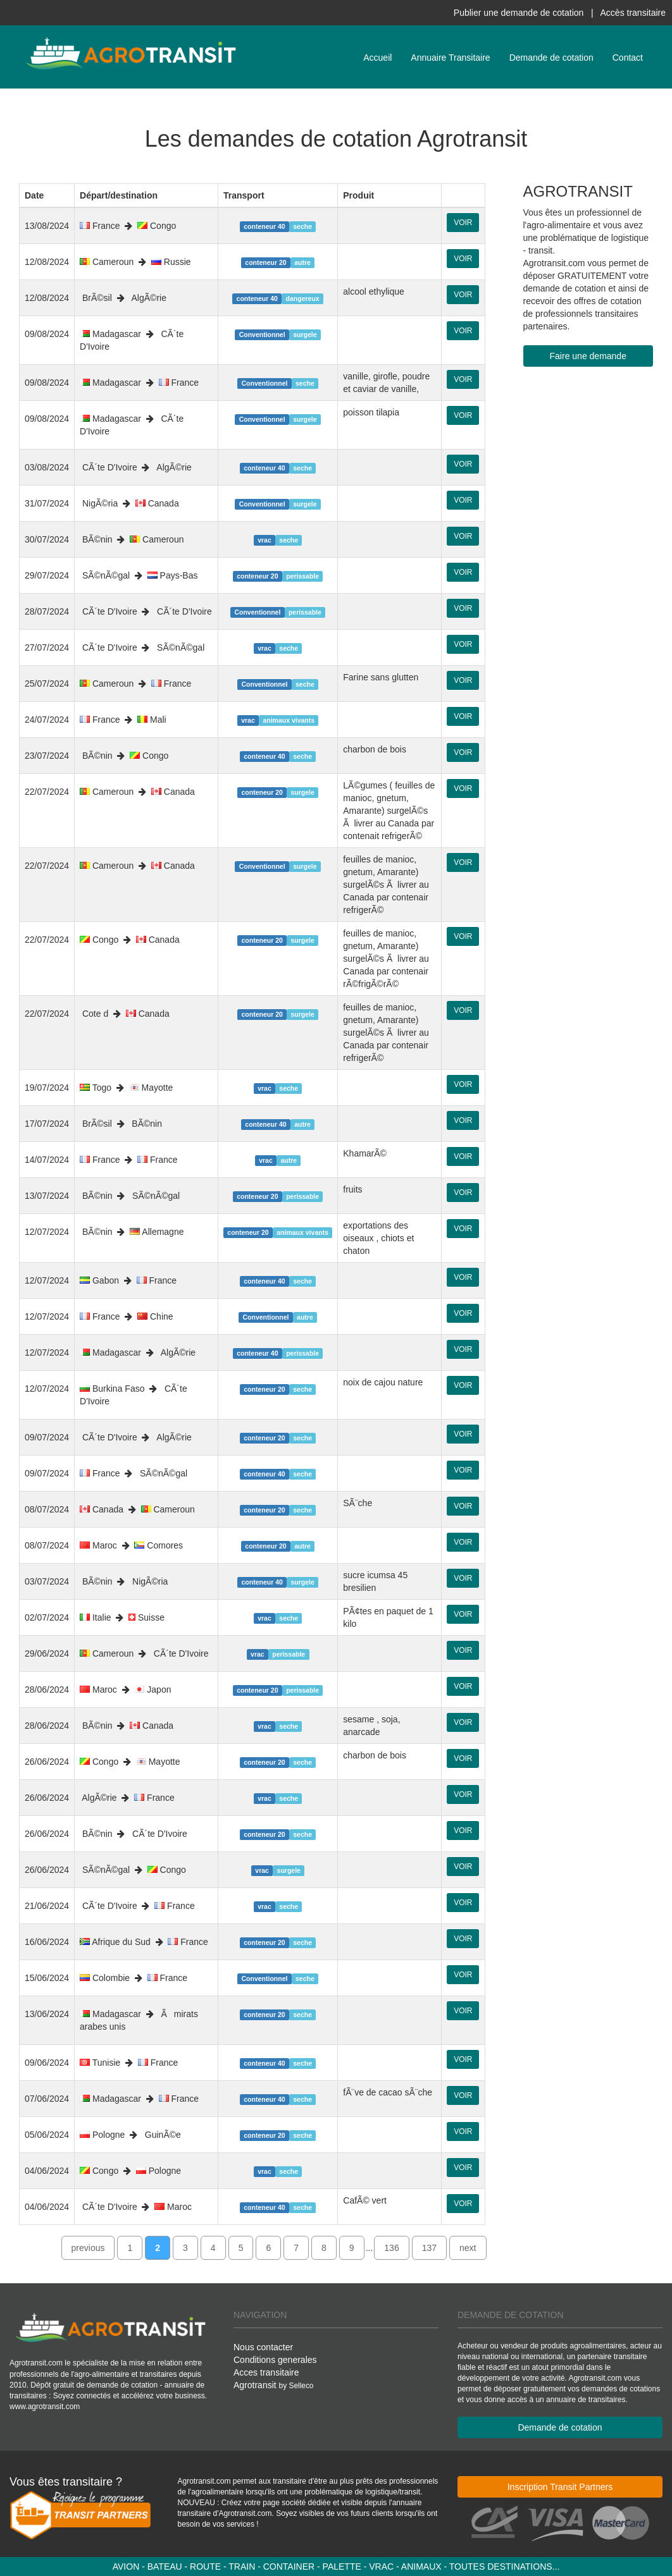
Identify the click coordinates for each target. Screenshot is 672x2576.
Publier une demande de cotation (518, 13)
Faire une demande (588, 356)
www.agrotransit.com (44, 2406)
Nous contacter (263, 2347)
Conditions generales (275, 2360)
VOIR (463, 222)
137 (429, 2248)
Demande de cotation (551, 57)
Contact (628, 57)
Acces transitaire (266, 2372)
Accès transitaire (633, 13)
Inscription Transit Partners (560, 2487)
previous (88, 2248)
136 (391, 2248)
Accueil (377, 57)
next (467, 2248)
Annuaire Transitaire (450, 57)
